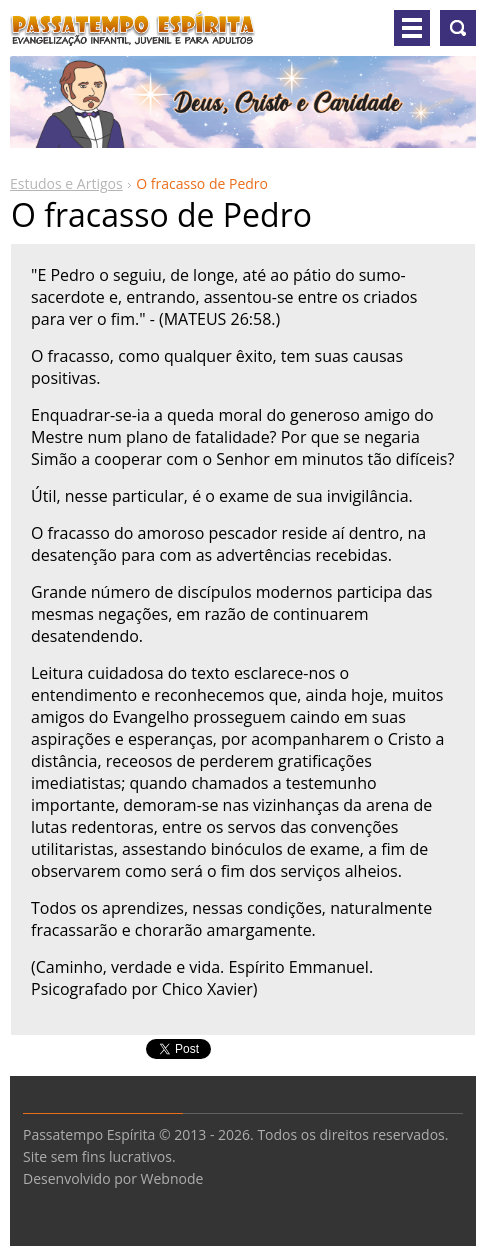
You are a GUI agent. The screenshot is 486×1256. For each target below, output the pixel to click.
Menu (412, 28)
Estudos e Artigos (66, 183)
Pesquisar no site (458, 28)
